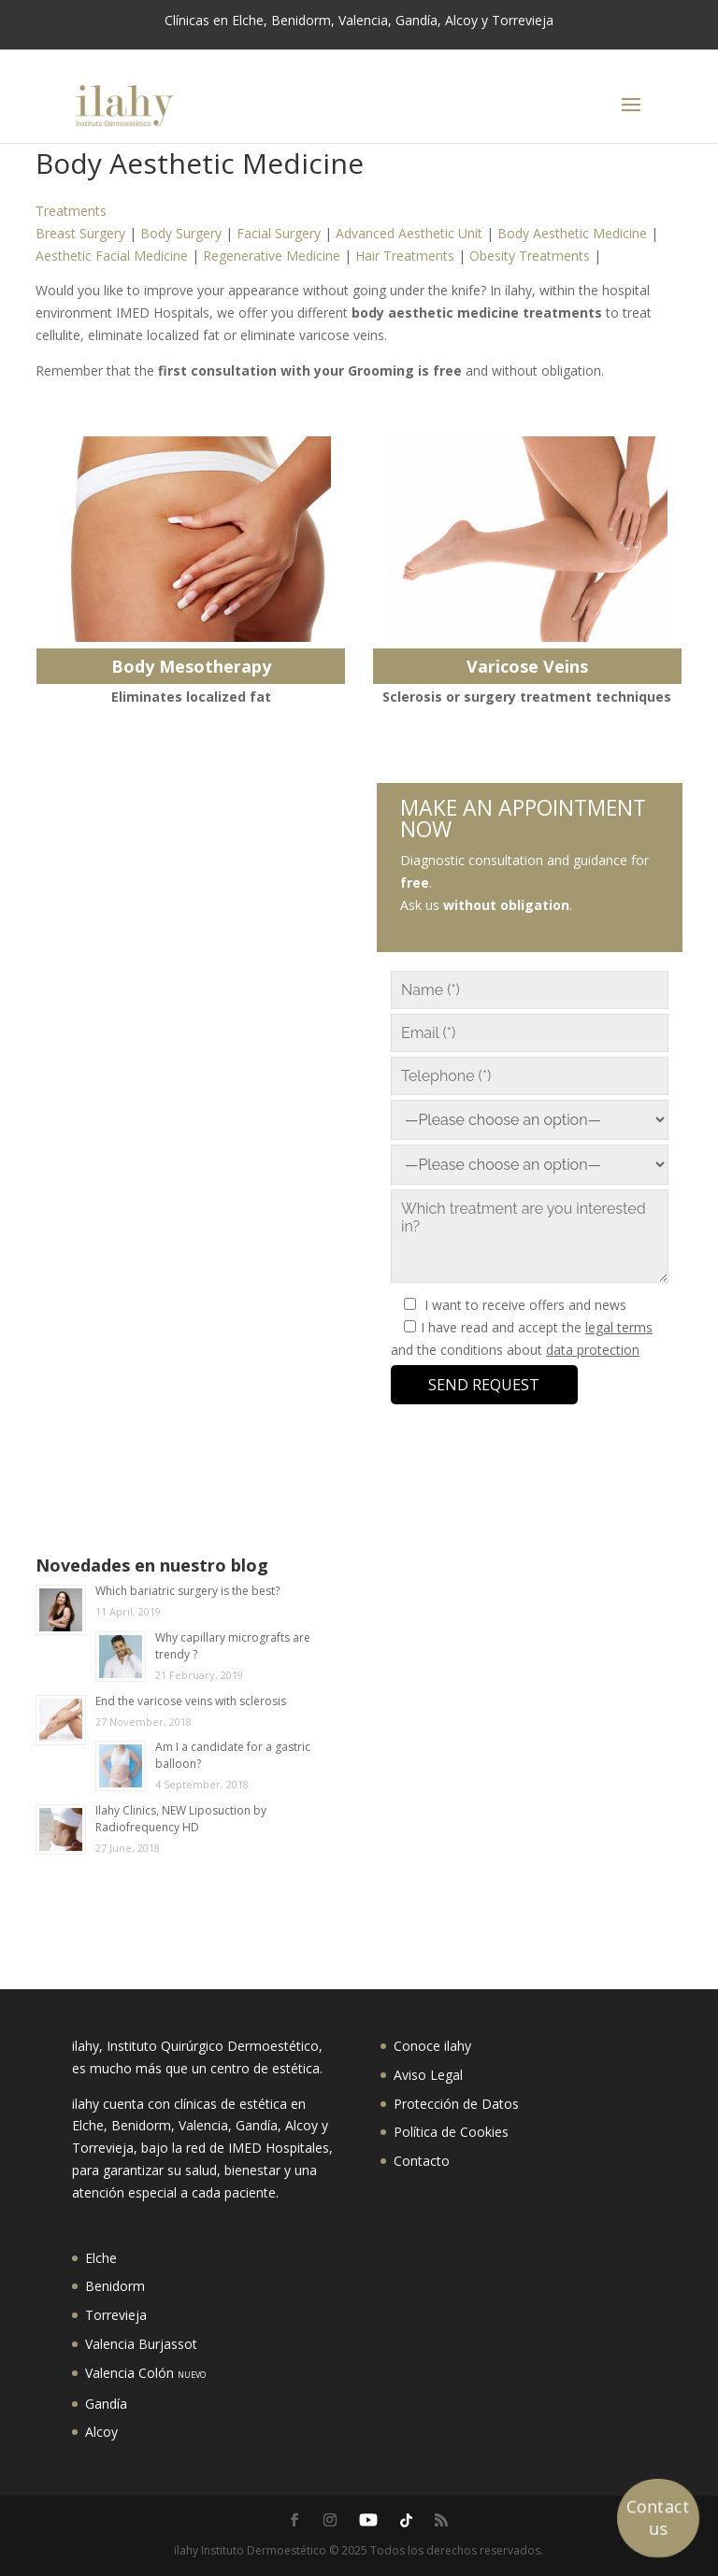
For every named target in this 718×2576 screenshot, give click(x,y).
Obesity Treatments (529, 255)
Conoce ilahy (432, 2046)
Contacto (422, 2161)
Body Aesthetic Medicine (572, 233)
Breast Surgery (80, 233)
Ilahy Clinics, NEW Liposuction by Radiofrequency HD (180, 1818)
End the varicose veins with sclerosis (190, 1701)
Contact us (658, 2517)
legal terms (619, 1327)
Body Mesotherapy (191, 666)
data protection (592, 1350)
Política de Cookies (451, 2132)
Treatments (71, 211)
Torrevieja (116, 2315)
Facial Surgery (279, 233)
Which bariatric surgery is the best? (187, 1591)
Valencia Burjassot (141, 2344)
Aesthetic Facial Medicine (112, 255)
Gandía (106, 2403)
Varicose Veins (527, 666)
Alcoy (101, 2432)
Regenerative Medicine (271, 255)
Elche (101, 2258)
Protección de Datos (456, 2104)
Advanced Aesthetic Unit (409, 233)
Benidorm (115, 2286)
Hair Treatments (404, 255)
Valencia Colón (145, 2373)
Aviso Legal (428, 2075)
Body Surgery (181, 233)
